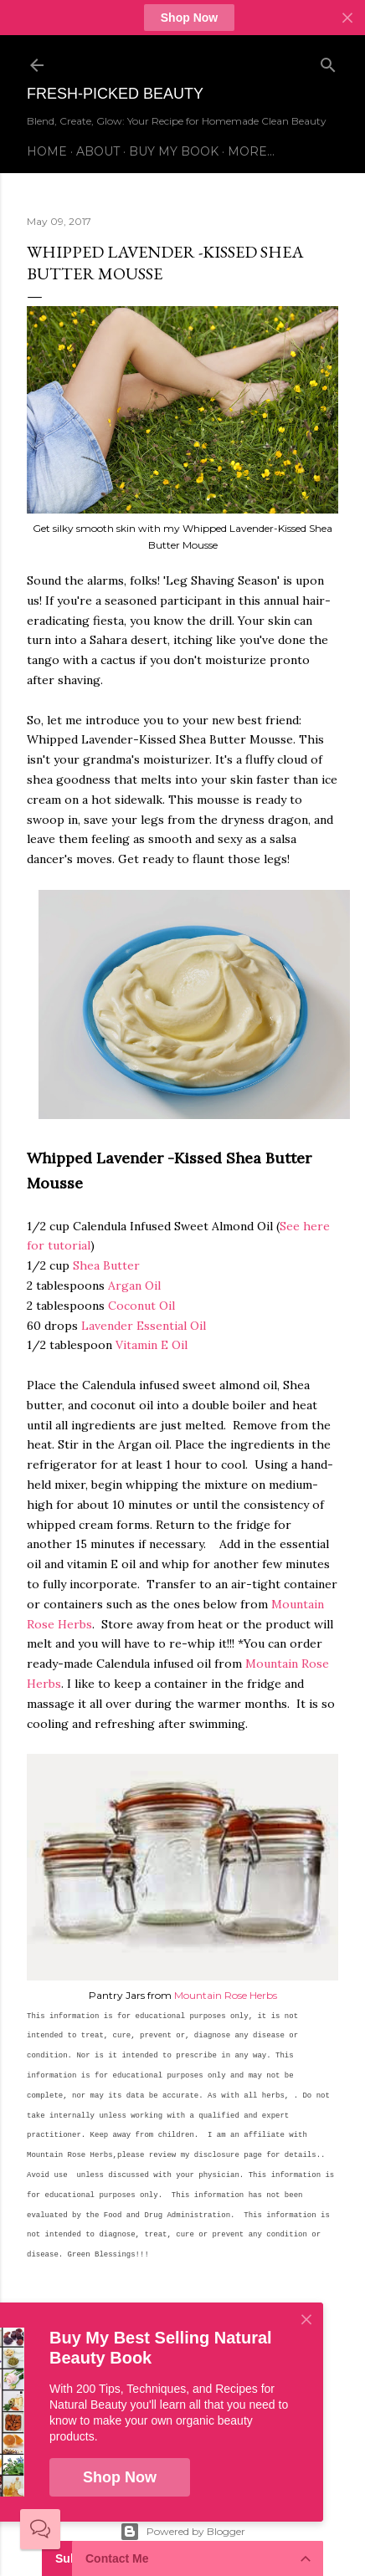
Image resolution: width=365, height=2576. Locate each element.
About (98, 151)
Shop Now (189, 17)
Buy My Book (173, 151)
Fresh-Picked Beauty (115, 93)
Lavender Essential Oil (143, 1325)
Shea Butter (106, 1265)
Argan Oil (134, 1285)
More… (251, 151)
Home (47, 151)
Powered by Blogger (182, 2532)
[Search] (328, 61)
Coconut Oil (141, 1305)
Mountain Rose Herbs (225, 1995)
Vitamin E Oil (152, 1344)
